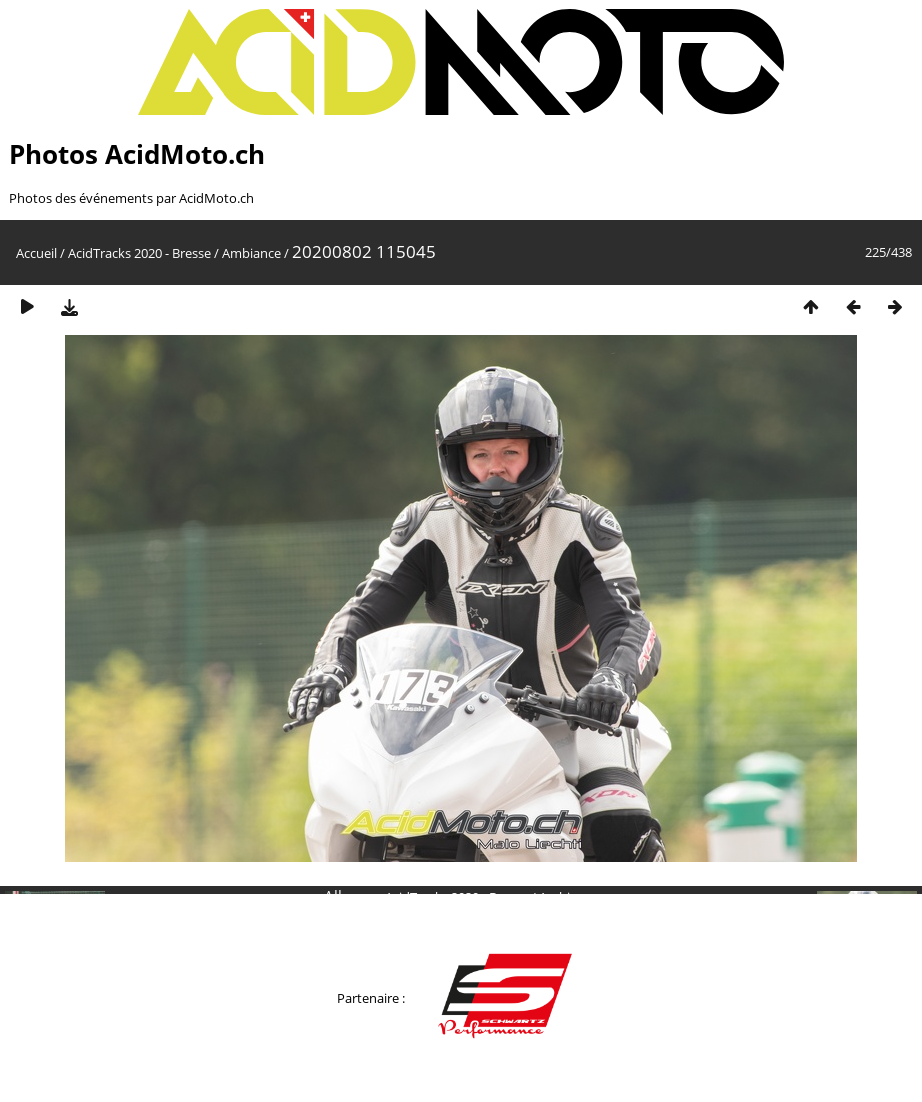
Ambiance (251, 253)
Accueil (36, 253)
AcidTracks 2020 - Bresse (139, 253)
